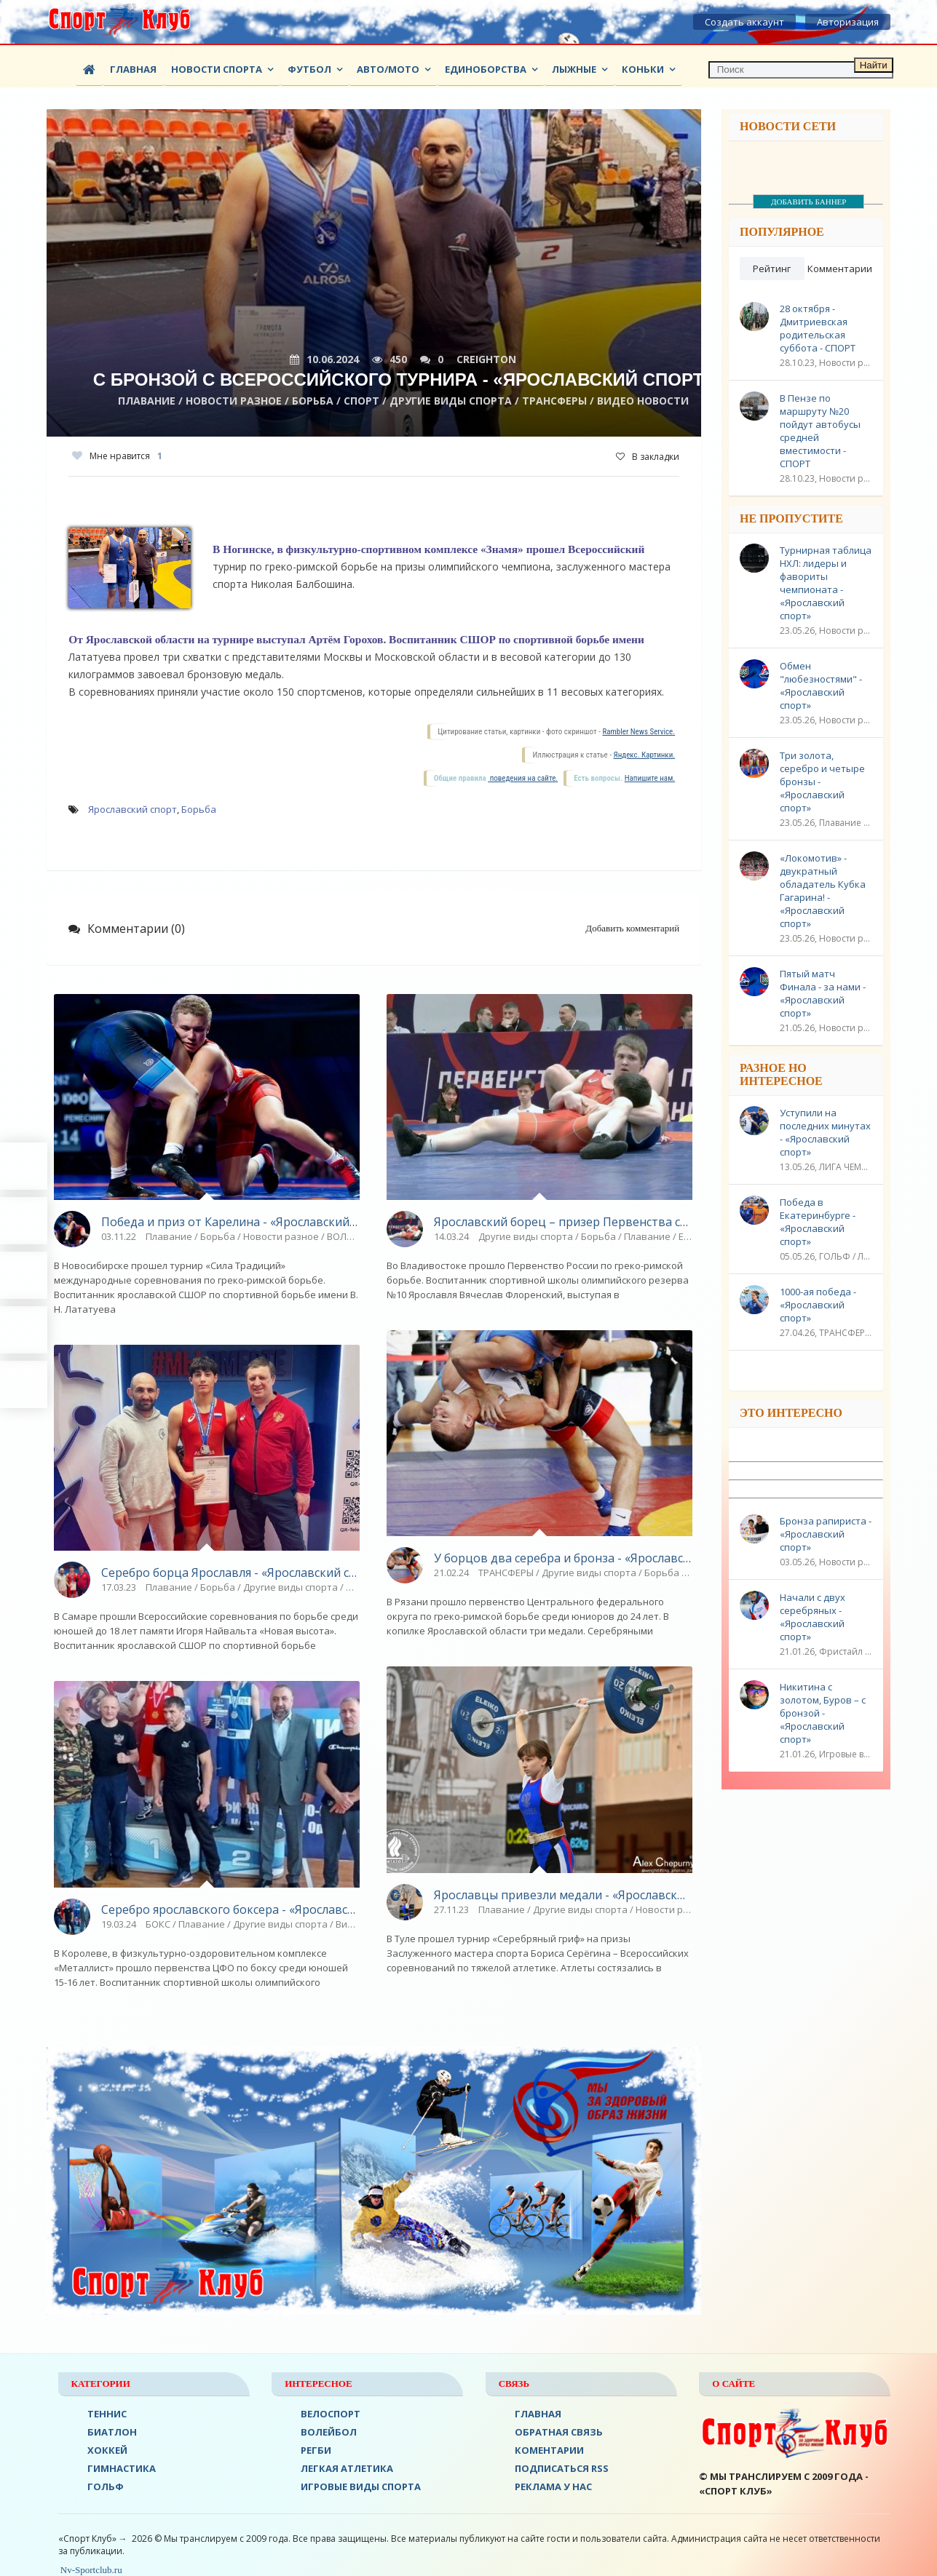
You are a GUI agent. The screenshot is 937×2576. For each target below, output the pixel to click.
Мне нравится (117, 456)
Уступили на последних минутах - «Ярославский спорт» (825, 1132)
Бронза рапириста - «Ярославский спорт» (825, 1534)
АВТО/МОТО (388, 69)
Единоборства (485, 69)
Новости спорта (216, 69)
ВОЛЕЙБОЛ (329, 2431)
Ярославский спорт (132, 809)
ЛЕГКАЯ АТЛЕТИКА (347, 2468)
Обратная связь (559, 2431)
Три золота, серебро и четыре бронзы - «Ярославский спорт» (822, 781)
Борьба (198, 809)
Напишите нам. (650, 778)
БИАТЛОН (112, 2431)
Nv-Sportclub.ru (90, 2569)
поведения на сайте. (523, 778)
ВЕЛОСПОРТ (330, 2413)
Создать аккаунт (744, 21)
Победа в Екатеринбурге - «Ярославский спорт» (817, 1222)
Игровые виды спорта (361, 2486)
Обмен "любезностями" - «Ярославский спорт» (821, 685)
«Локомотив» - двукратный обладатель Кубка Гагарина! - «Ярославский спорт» (823, 890)
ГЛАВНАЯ (538, 2413)
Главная (133, 69)
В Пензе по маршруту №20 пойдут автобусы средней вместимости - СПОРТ (820, 430)
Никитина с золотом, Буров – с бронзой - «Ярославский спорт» (823, 1713)
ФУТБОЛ (309, 69)
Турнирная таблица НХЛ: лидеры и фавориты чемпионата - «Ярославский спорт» (825, 583)
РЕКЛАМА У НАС (553, 2486)
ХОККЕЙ (107, 2450)
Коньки (643, 69)
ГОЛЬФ (105, 2486)
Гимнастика (121, 2468)
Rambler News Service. (638, 731)
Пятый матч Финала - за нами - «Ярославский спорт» (823, 993)
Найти (873, 65)
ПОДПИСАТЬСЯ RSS (562, 2468)
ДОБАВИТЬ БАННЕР (808, 201)
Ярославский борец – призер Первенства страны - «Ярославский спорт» (563, 1222)
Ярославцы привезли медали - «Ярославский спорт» (563, 1895)
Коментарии (549, 2450)
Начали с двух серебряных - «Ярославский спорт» (812, 1617)
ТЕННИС (107, 2413)
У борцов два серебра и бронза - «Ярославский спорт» (563, 1558)
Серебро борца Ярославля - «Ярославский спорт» (230, 1572)
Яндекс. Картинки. (645, 755)
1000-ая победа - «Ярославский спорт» (818, 1304)
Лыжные (574, 69)
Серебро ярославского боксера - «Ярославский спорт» (230, 1909)
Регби (316, 2450)
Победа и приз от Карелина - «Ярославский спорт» (230, 1222)
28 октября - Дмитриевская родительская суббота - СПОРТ (817, 328)
